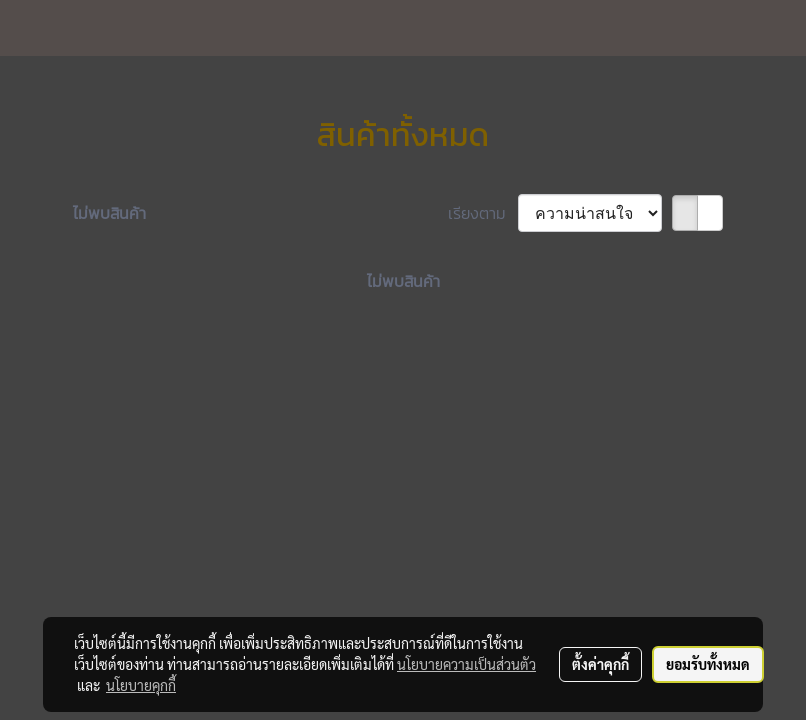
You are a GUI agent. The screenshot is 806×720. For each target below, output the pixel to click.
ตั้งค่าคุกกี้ (600, 664)
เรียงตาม (483, 213)
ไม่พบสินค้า (109, 213)
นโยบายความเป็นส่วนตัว (466, 664)
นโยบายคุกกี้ (141, 685)
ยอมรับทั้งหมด (708, 664)
